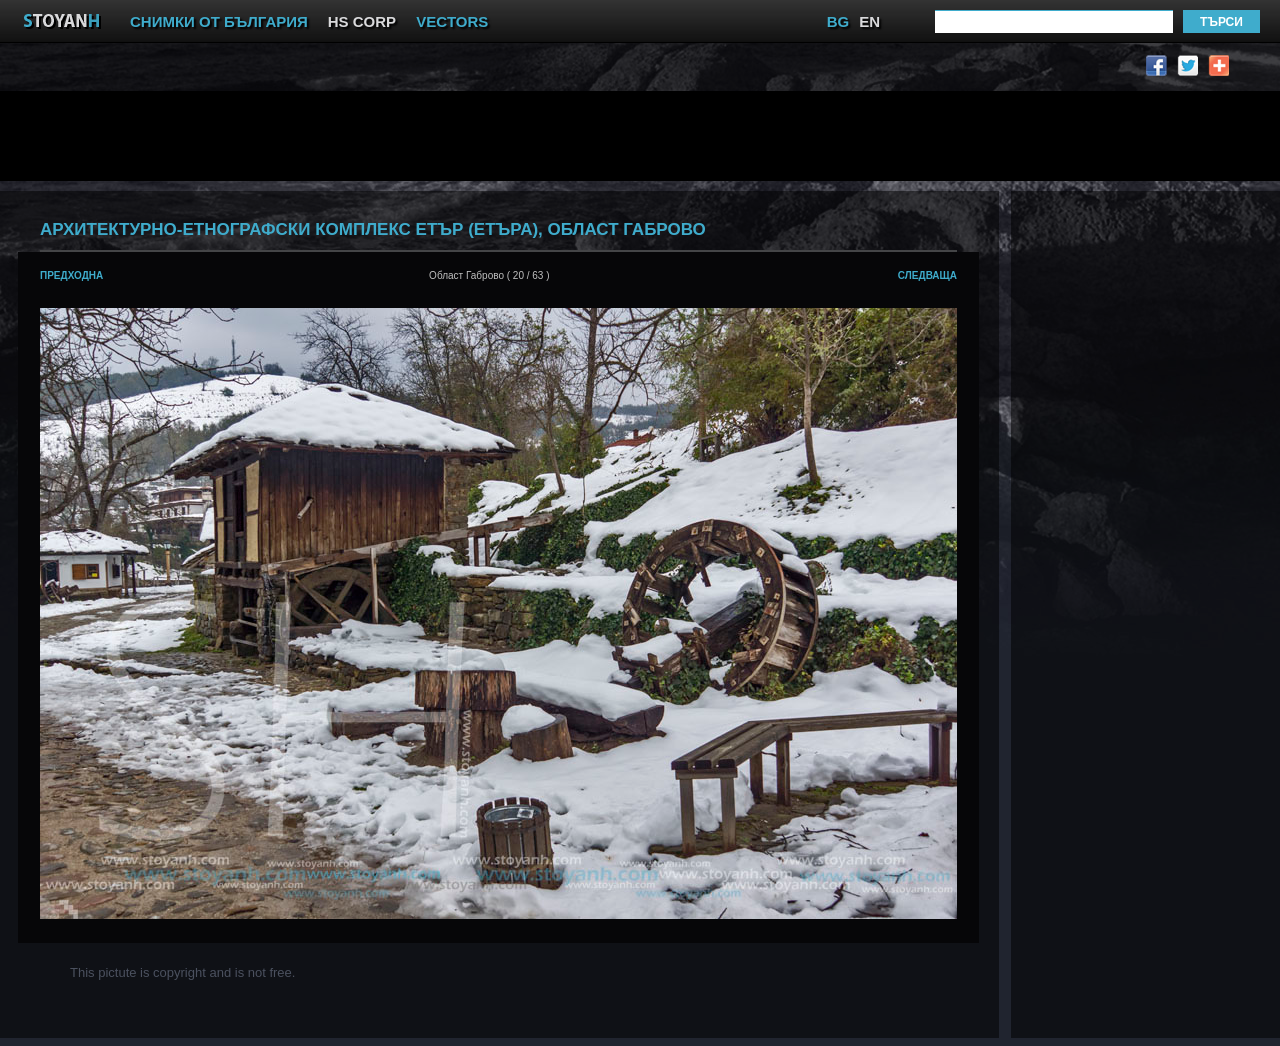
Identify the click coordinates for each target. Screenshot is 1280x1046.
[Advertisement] (505, 136)
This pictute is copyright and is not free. (182, 972)
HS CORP (362, 21)
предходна (71, 275)
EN (869, 21)
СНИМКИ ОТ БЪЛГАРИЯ (219, 21)
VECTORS (452, 21)
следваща (927, 275)
